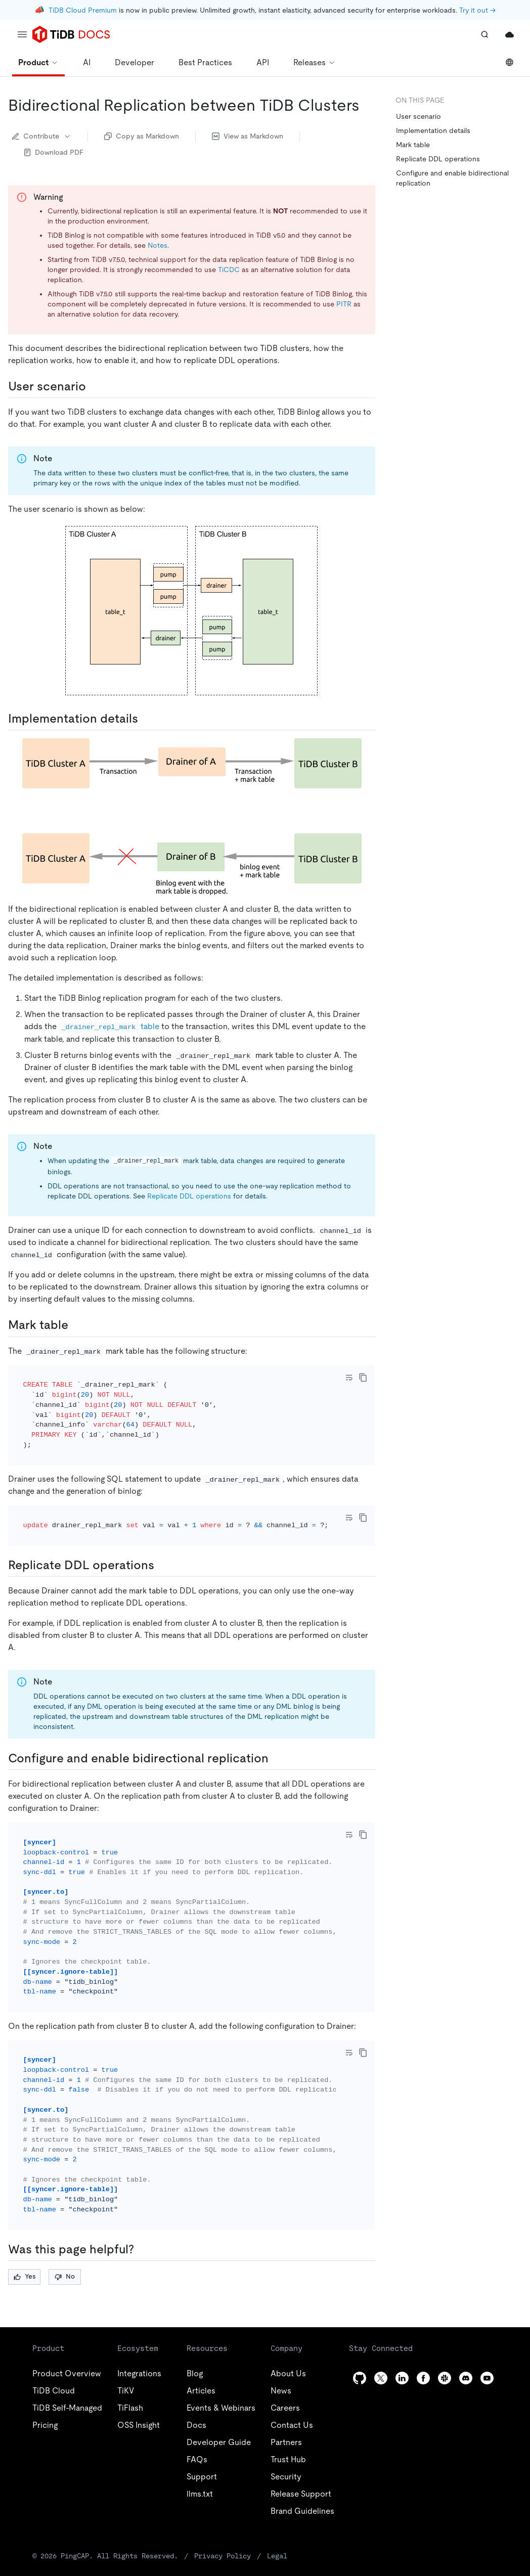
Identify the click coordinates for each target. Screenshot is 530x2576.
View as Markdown (247, 136)
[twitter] (380, 2323)
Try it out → (477, 10)
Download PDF (53, 152)
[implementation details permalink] (146, 719)
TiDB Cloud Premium (83, 10)
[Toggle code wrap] (349, 1377)
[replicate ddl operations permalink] (162, 1538)
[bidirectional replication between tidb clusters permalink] (368, 105)
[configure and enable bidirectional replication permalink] (277, 1731)
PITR (343, 304)
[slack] (444, 2323)
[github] (359, 2323)
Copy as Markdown (141, 136)
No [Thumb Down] (65, 2222)
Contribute (41, 136)
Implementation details (433, 130)
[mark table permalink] (76, 1325)
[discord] (465, 2323)
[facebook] (423, 2323)
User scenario (418, 116)
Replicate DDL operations (189, 1196)
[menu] (22, 34)
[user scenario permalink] (94, 386)
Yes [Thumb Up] (24, 2222)
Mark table (413, 145)
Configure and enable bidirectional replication (452, 178)
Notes (157, 245)
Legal (221, 2500)
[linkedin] (402, 2323)
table (109, 1026)
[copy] (363, 1377)
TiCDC (229, 269)
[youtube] (487, 2323)
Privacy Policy (178, 2500)
